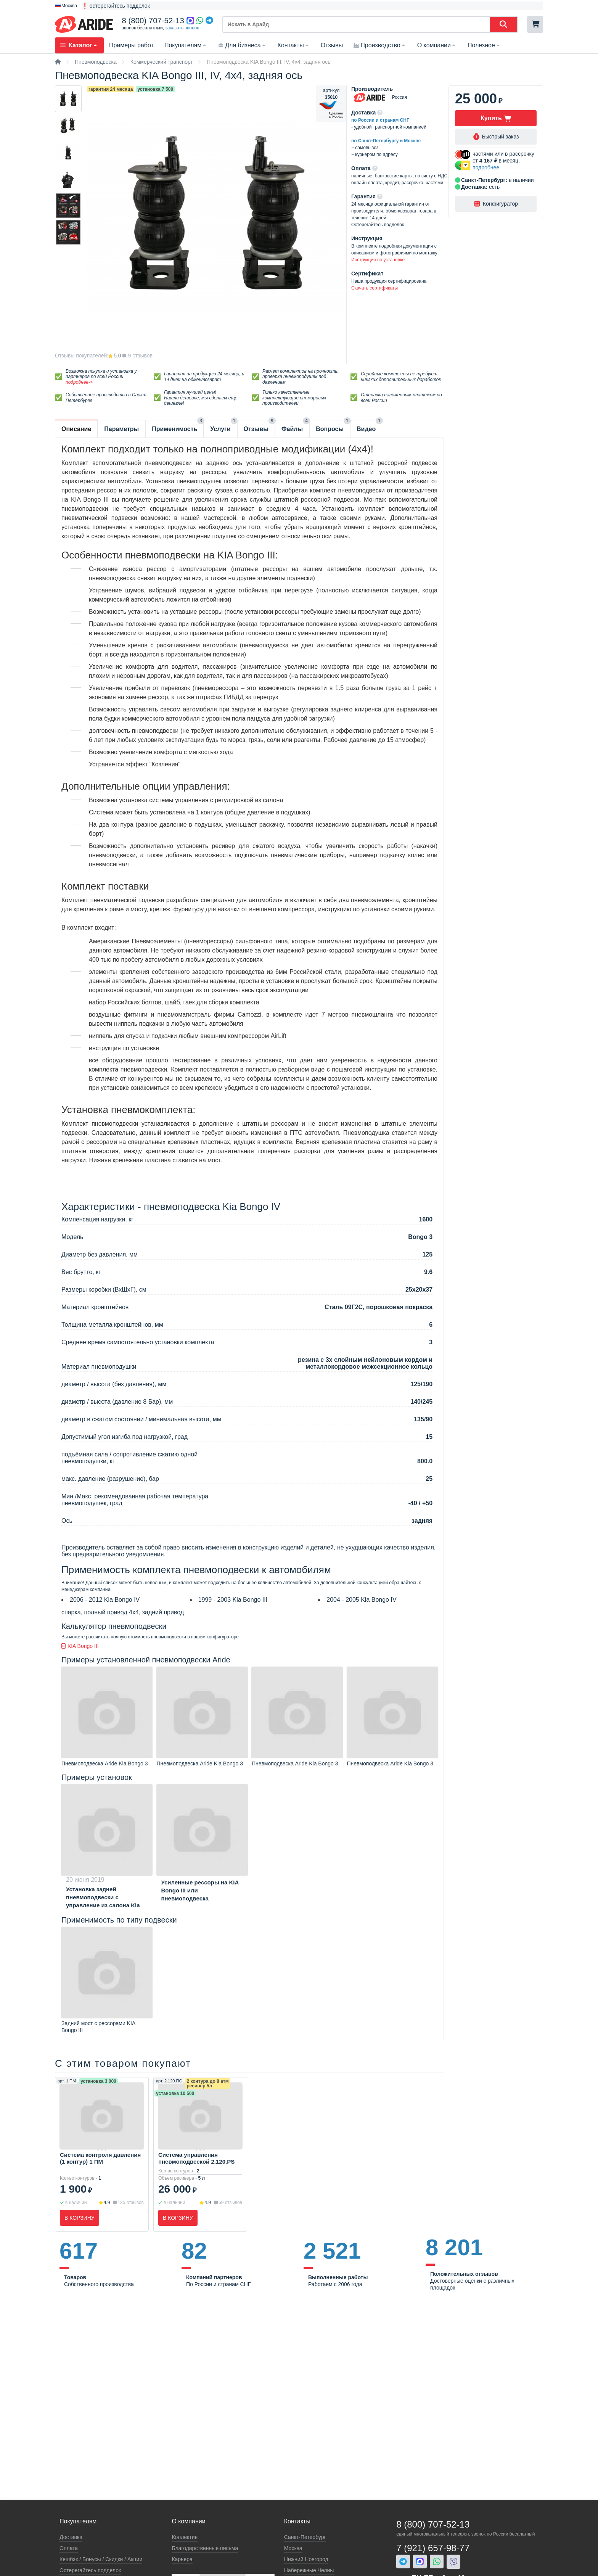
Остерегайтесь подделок (90, 2570)
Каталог (79, 45)
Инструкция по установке (378, 259)
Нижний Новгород (306, 2559)
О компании (437, 45)
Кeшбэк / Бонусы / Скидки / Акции (100, 2559)
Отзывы (332, 45)
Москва (293, 2548)
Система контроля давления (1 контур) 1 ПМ (100, 2158)
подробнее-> (79, 382)
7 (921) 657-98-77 (432, 2548)
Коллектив (185, 2537)
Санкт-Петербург (305, 2537)
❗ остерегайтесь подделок (116, 6)
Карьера (182, 2559)
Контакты (294, 45)
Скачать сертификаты (374, 288)
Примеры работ (131, 45)
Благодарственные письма (205, 2548)
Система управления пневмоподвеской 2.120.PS (196, 2158)
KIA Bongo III (80, 1646)
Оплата (68, 2548)
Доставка (70, 2537)
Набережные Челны (309, 2570)
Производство (380, 45)
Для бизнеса (242, 45)
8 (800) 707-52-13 (153, 20)
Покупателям (185, 45)
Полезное (484, 45)
